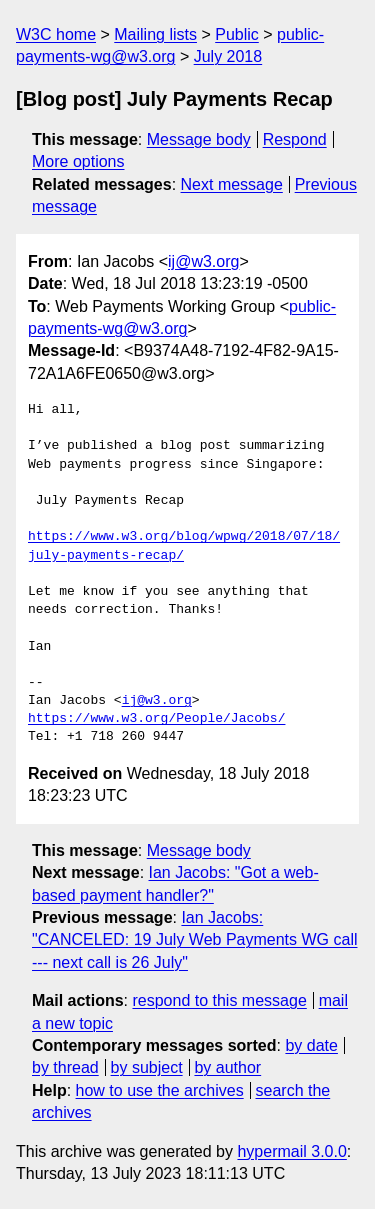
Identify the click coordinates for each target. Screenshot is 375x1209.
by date (311, 1045)
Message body (199, 139)
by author (227, 1067)
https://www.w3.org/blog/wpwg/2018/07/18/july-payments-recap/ (184, 546)
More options (78, 161)
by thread (65, 1067)
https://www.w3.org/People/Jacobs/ (156, 719)
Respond (295, 139)
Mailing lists (155, 34)
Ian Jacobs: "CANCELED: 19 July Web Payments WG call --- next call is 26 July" (194, 940)
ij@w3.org (203, 261)
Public (237, 34)
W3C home (56, 34)
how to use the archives (160, 1090)
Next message (232, 184)
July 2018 (228, 56)
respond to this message (219, 1000)
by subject (147, 1067)
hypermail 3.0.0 (291, 1151)
